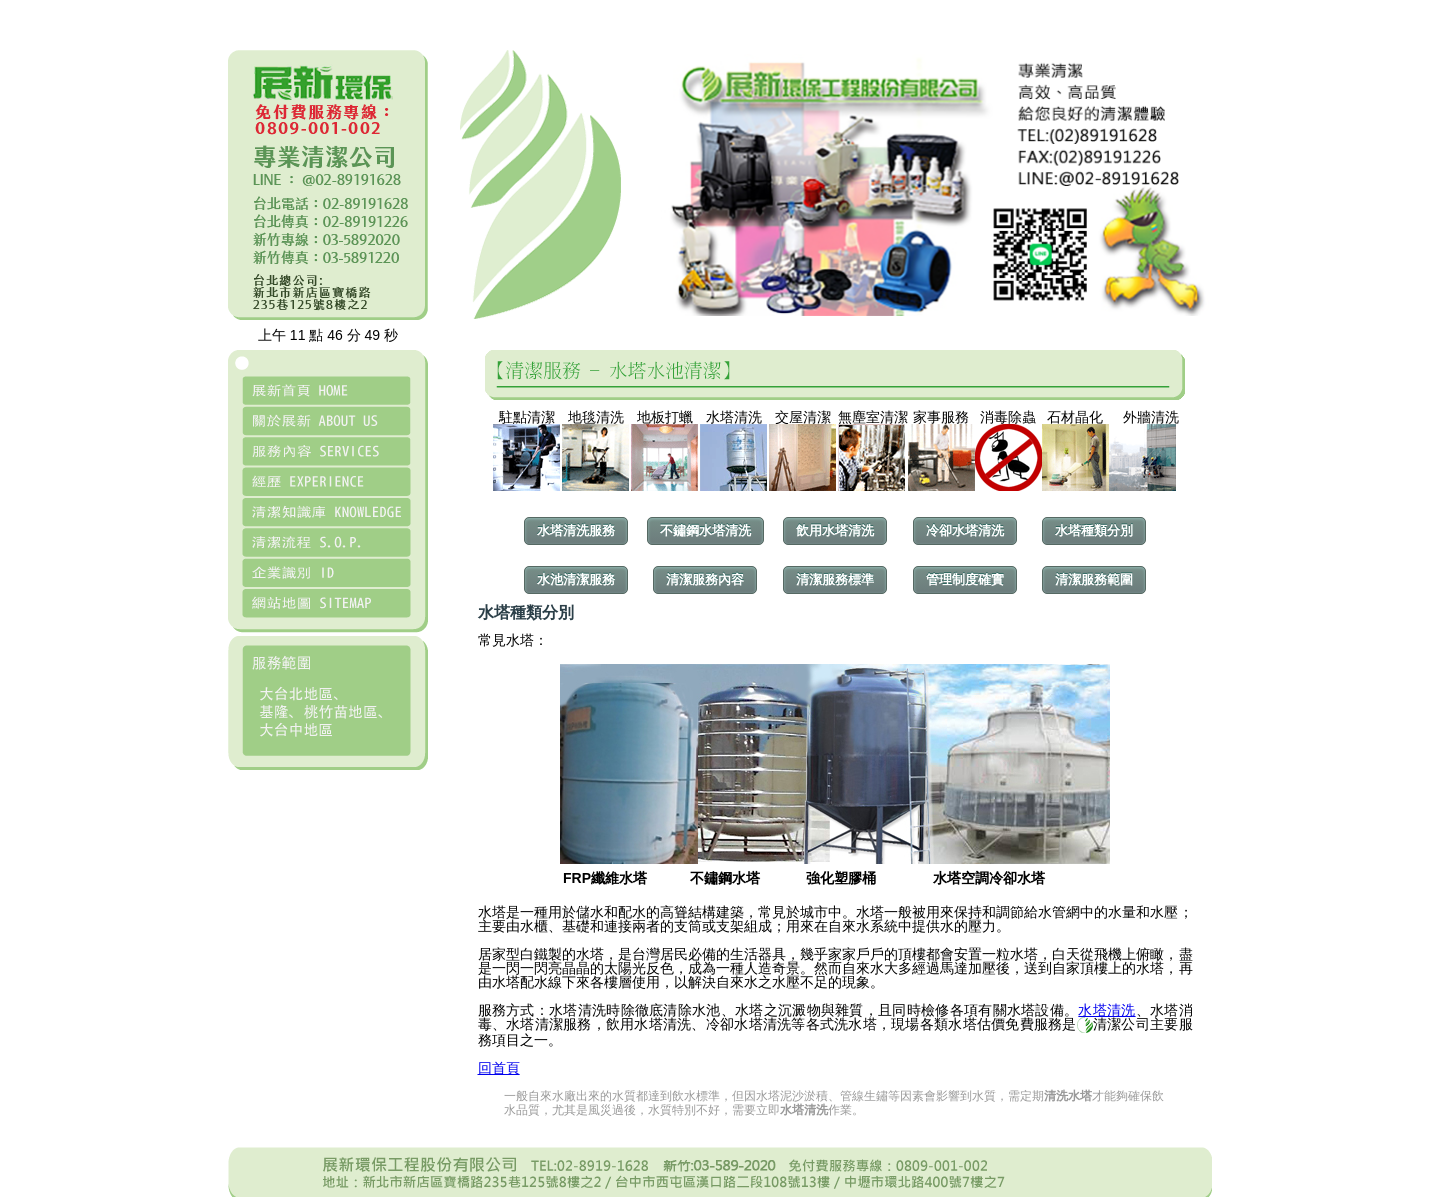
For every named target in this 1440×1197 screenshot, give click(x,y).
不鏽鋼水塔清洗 (705, 530)
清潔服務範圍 (1094, 579)
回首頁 (499, 1068)
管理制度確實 (965, 579)
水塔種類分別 (1094, 530)
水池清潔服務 (576, 579)
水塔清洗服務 (576, 530)
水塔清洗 (1106, 1010)
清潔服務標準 (835, 579)
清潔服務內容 (705, 579)
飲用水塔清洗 (835, 530)
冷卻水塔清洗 (965, 530)
